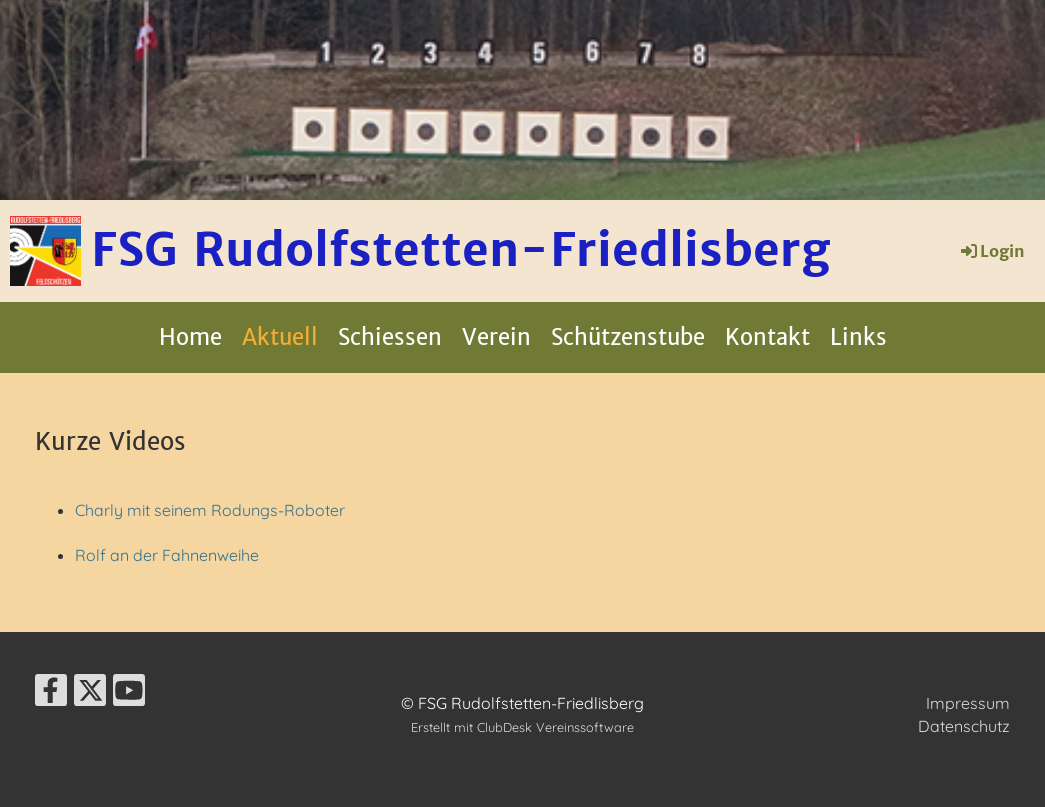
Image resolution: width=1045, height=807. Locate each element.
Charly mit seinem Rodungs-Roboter (210, 510)
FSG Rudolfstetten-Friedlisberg (460, 250)
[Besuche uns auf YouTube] (129, 694)
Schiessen (390, 337)
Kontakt (767, 337)
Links (858, 337)
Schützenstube (628, 337)
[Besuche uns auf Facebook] (51, 694)
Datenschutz (964, 726)
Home (190, 337)
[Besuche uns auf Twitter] (90, 694)
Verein (496, 337)
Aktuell (280, 337)
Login (991, 251)
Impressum (968, 703)
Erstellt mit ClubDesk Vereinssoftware (522, 727)
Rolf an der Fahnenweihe (169, 555)
